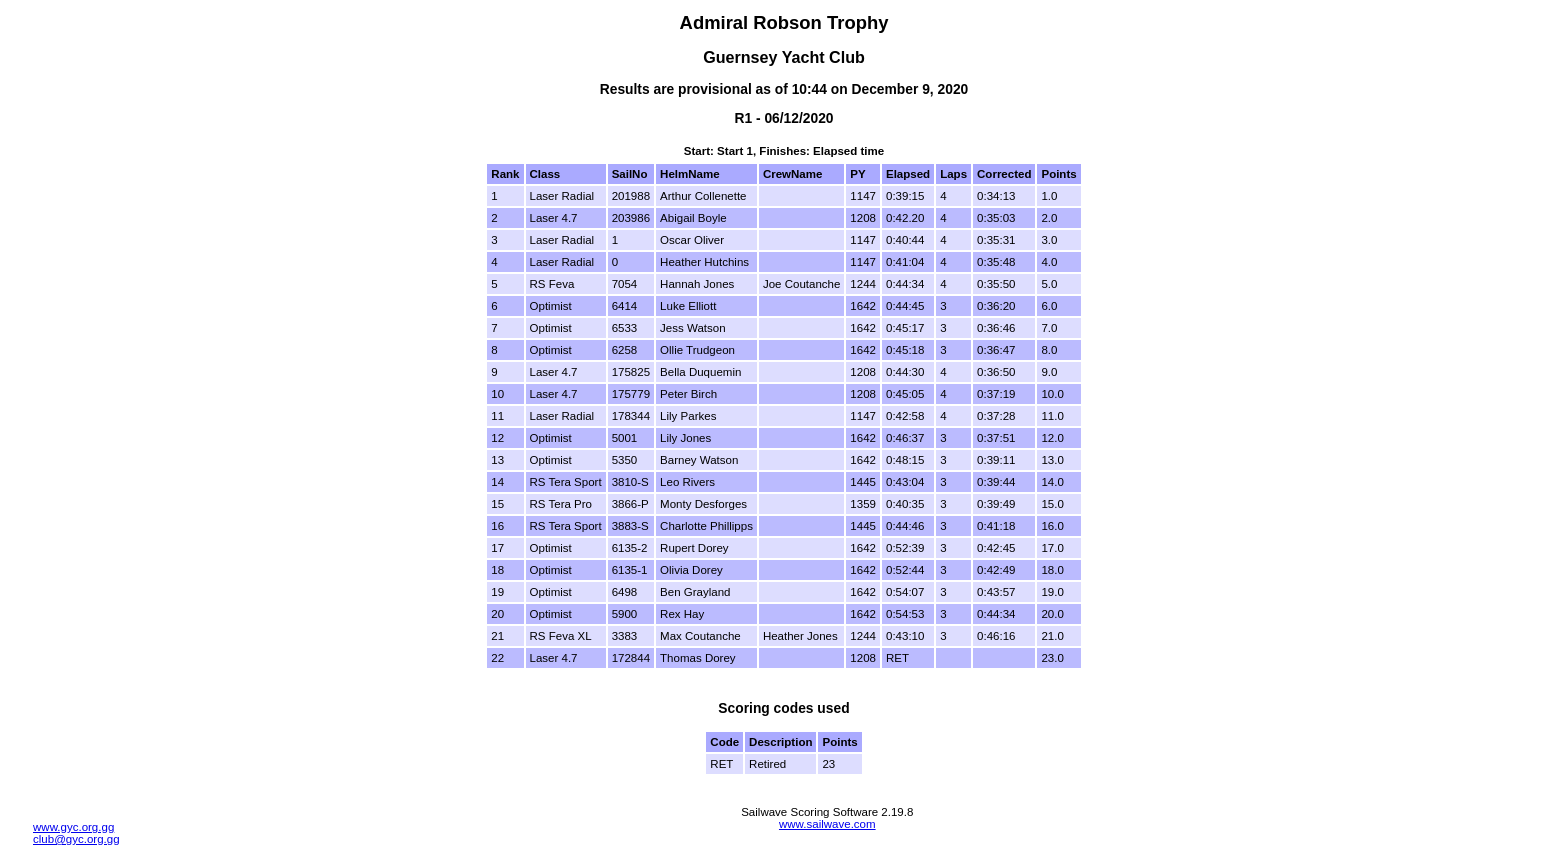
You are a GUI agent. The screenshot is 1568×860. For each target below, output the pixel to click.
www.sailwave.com (827, 824)
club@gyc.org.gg (76, 839)
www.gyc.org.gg (73, 827)
